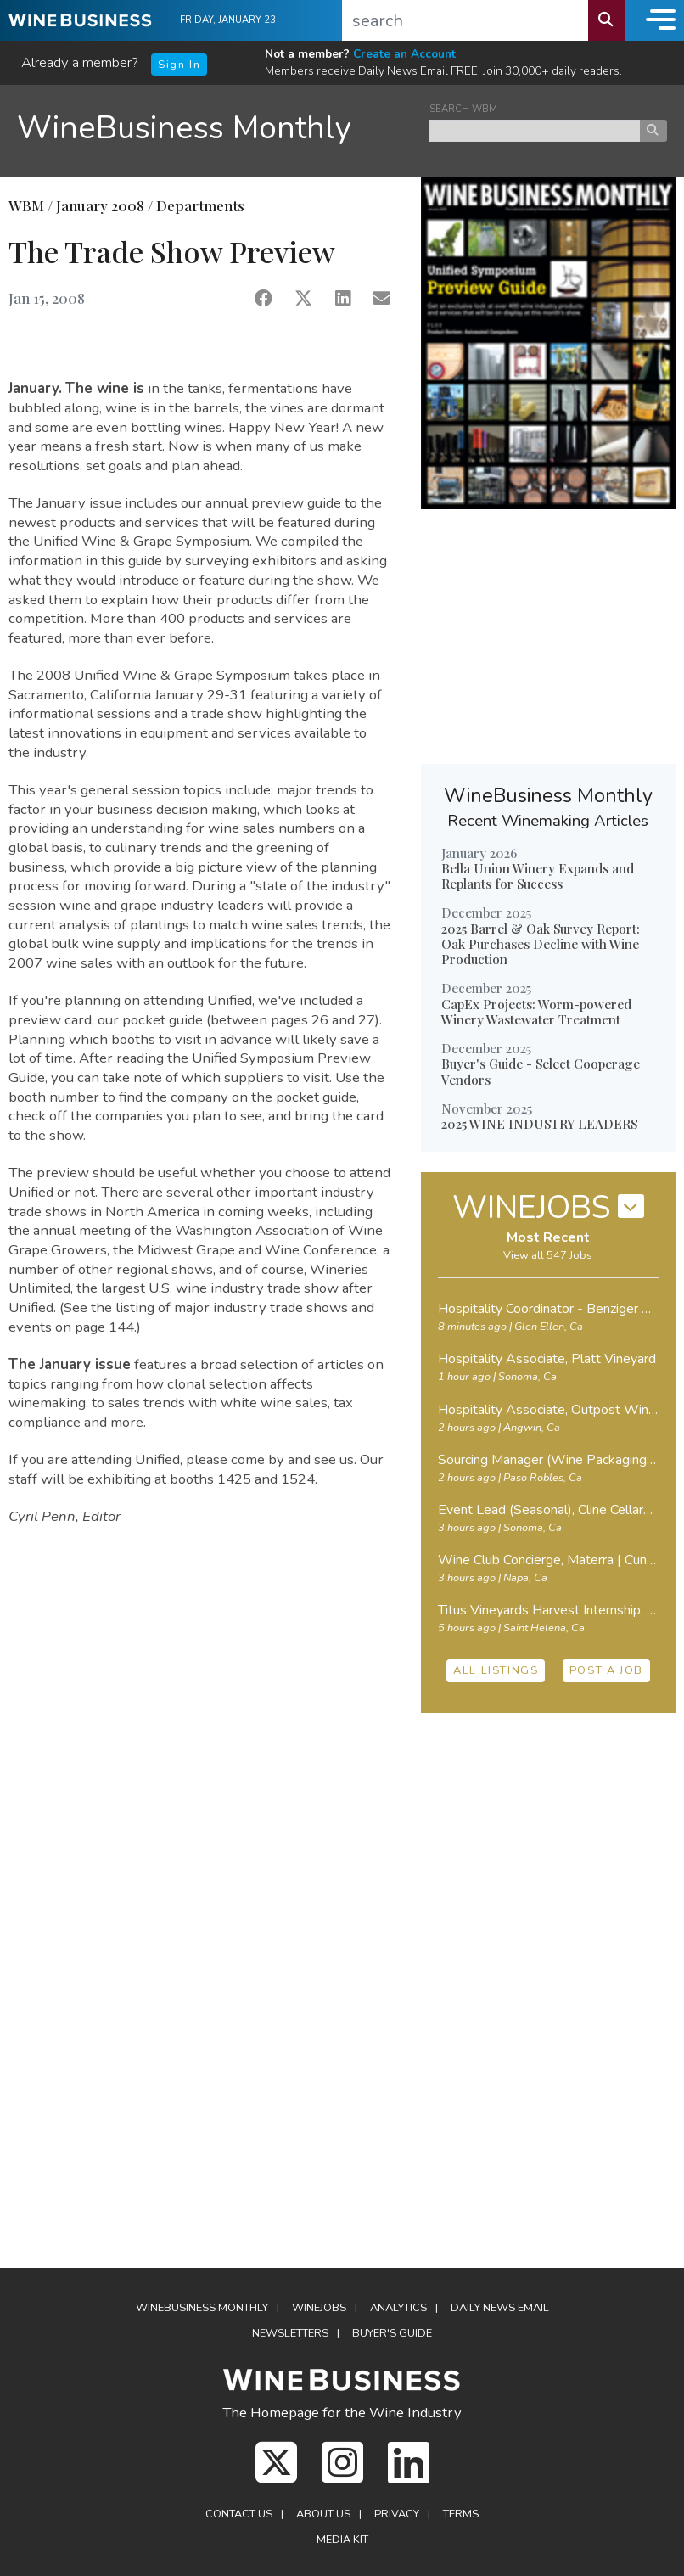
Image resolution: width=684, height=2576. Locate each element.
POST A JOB (606, 1670)
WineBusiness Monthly (184, 127)
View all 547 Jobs (547, 1255)
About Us (323, 2514)
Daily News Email (500, 2307)
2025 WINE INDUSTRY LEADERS (539, 1123)
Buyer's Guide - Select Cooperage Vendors (540, 1071)
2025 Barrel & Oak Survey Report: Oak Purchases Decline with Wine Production (540, 944)
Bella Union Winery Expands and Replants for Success (537, 876)
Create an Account (404, 54)
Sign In (179, 64)
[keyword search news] (535, 131)
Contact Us (238, 2514)
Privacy (396, 2514)
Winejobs (319, 2307)
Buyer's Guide (392, 2333)
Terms (461, 2514)
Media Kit (342, 2539)
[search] (465, 20)
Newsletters (290, 2333)
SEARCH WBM (463, 109)
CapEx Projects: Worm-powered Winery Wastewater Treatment (536, 1012)
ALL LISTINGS (495, 1670)
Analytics (398, 2307)
